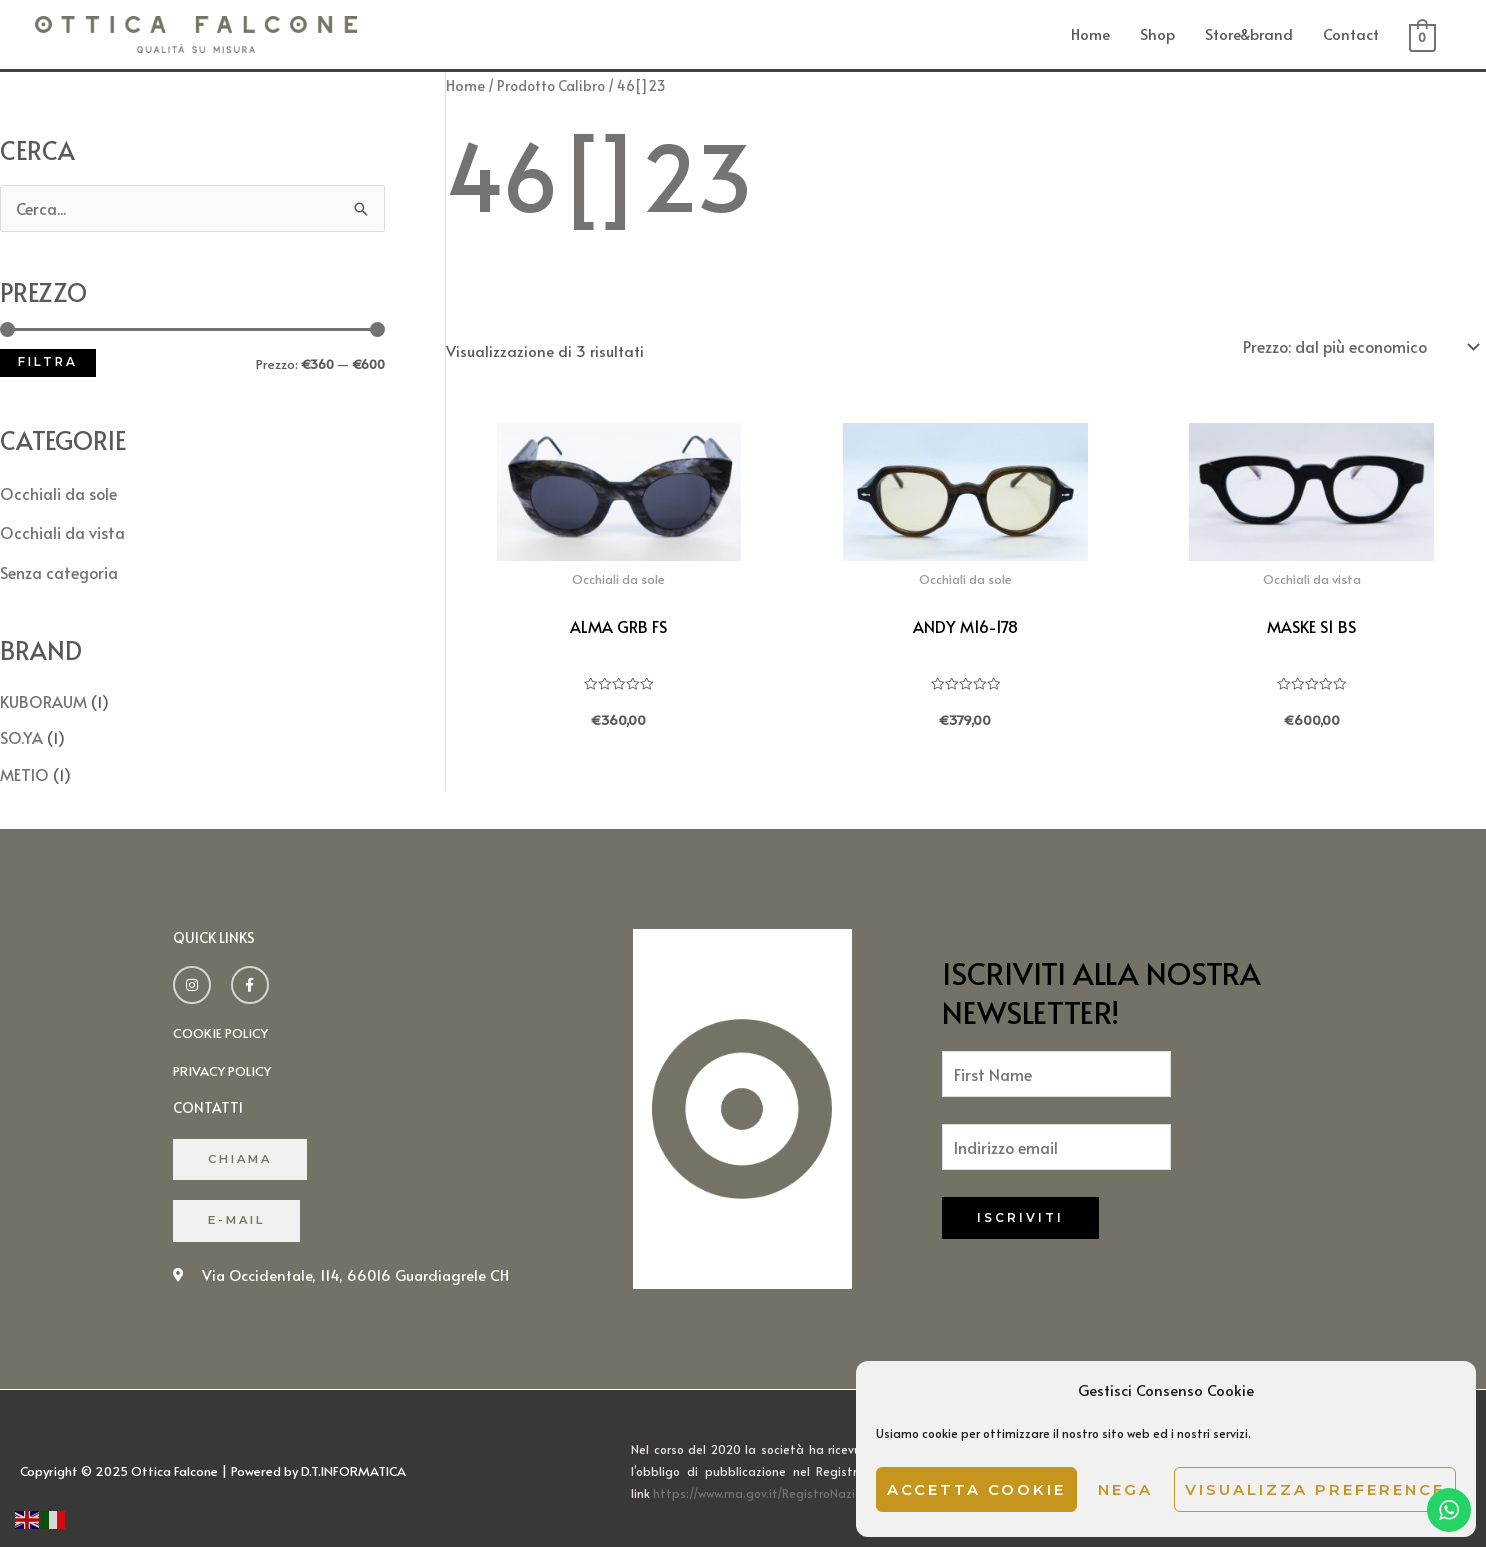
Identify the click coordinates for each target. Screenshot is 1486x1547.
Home (1090, 32)
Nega (1125, 1489)
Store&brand (1249, 32)
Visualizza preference (1315, 1489)
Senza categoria (57, 566)
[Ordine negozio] (1362, 343)
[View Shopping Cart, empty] (1422, 34)
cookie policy (223, 1021)
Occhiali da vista (60, 528)
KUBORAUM (41, 693)
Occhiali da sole (57, 490)
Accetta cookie (976, 1489)
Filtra (48, 360)
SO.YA (20, 728)
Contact (1351, 32)
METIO (23, 763)
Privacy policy (226, 1058)
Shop (1157, 32)
